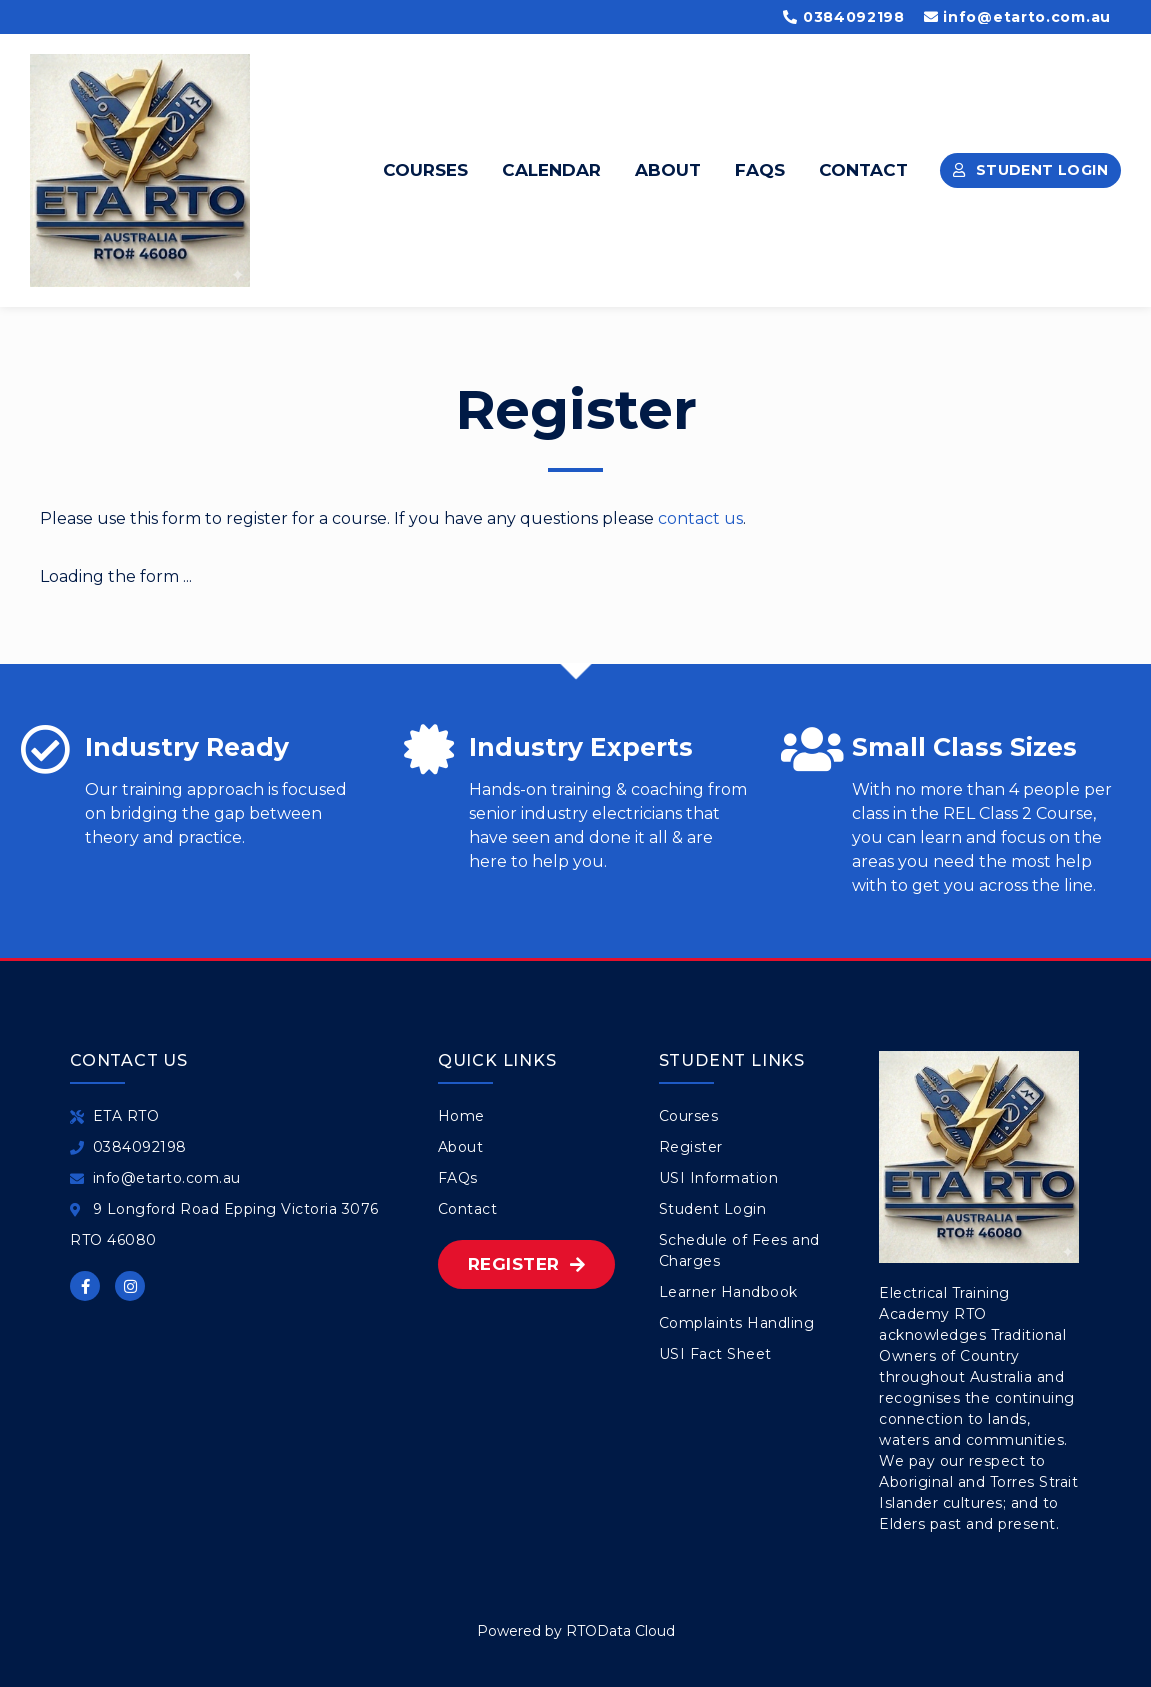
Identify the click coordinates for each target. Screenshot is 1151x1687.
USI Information (719, 1178)
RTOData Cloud (620, 1631)
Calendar (551, 170)
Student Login (713, 1209)
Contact (863, 170)
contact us (700, 518)
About (668, 170)
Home (461, 1116)
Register (691, 1147)
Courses (425, 170)
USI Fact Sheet (715, 1354)
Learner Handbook (728, 1292)
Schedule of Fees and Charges (739, 1250)
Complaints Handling (737, 1323)
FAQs (760, 170)
